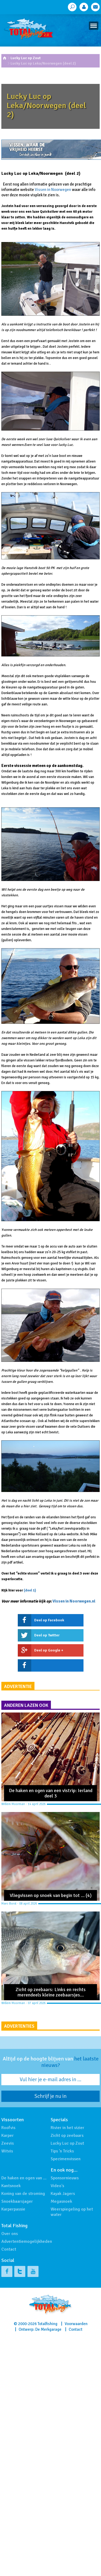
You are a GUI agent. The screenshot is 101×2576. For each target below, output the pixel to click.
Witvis (7, 2151)
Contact (8, 2249)
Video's (57, 2185)
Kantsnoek (11, 2185)
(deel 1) (30, 1590)
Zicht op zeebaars (67, 2135)
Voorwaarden (76, 2323)
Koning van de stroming (23, 2193)
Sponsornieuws (65, 2178)
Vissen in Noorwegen (53, 189)
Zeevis (7, 2143)
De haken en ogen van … (24, 2178)
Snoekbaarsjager (17, 2201)
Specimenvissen (66, 2159)
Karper (7, 2135)
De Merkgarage (48, 2329)
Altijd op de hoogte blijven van (51, 2062)
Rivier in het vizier (67, 2127)
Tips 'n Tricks (62, 2151)
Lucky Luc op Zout (26, 58)
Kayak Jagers (63, 2193)
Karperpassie (13, 2209)
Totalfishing (47, 2323)
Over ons (9, 2233)
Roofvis (8, 2127)
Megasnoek (61, 2201)
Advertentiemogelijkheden (26, 2241)
